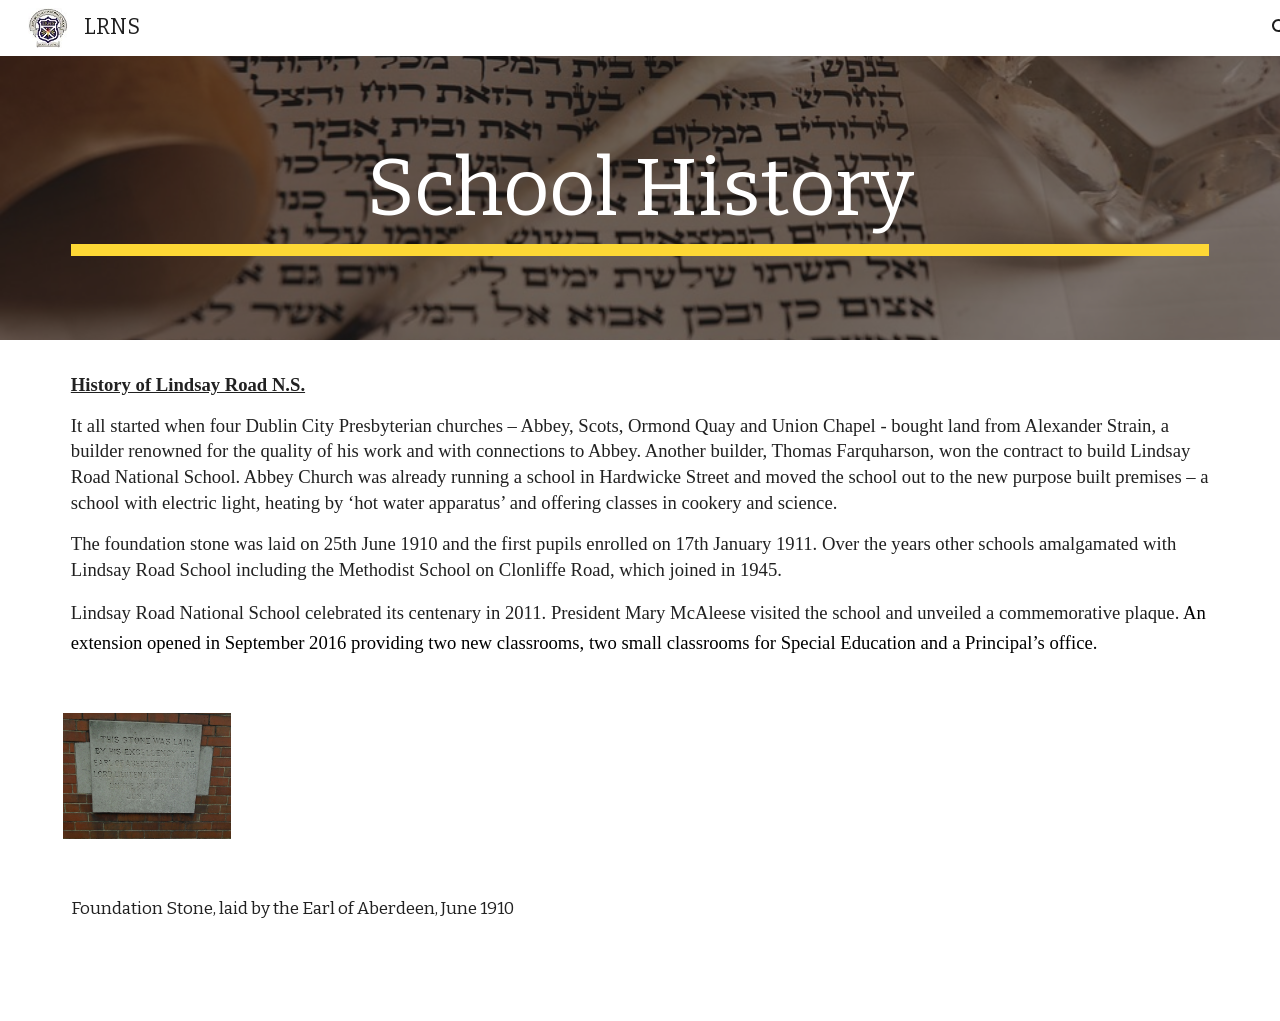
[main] (640, 198)
